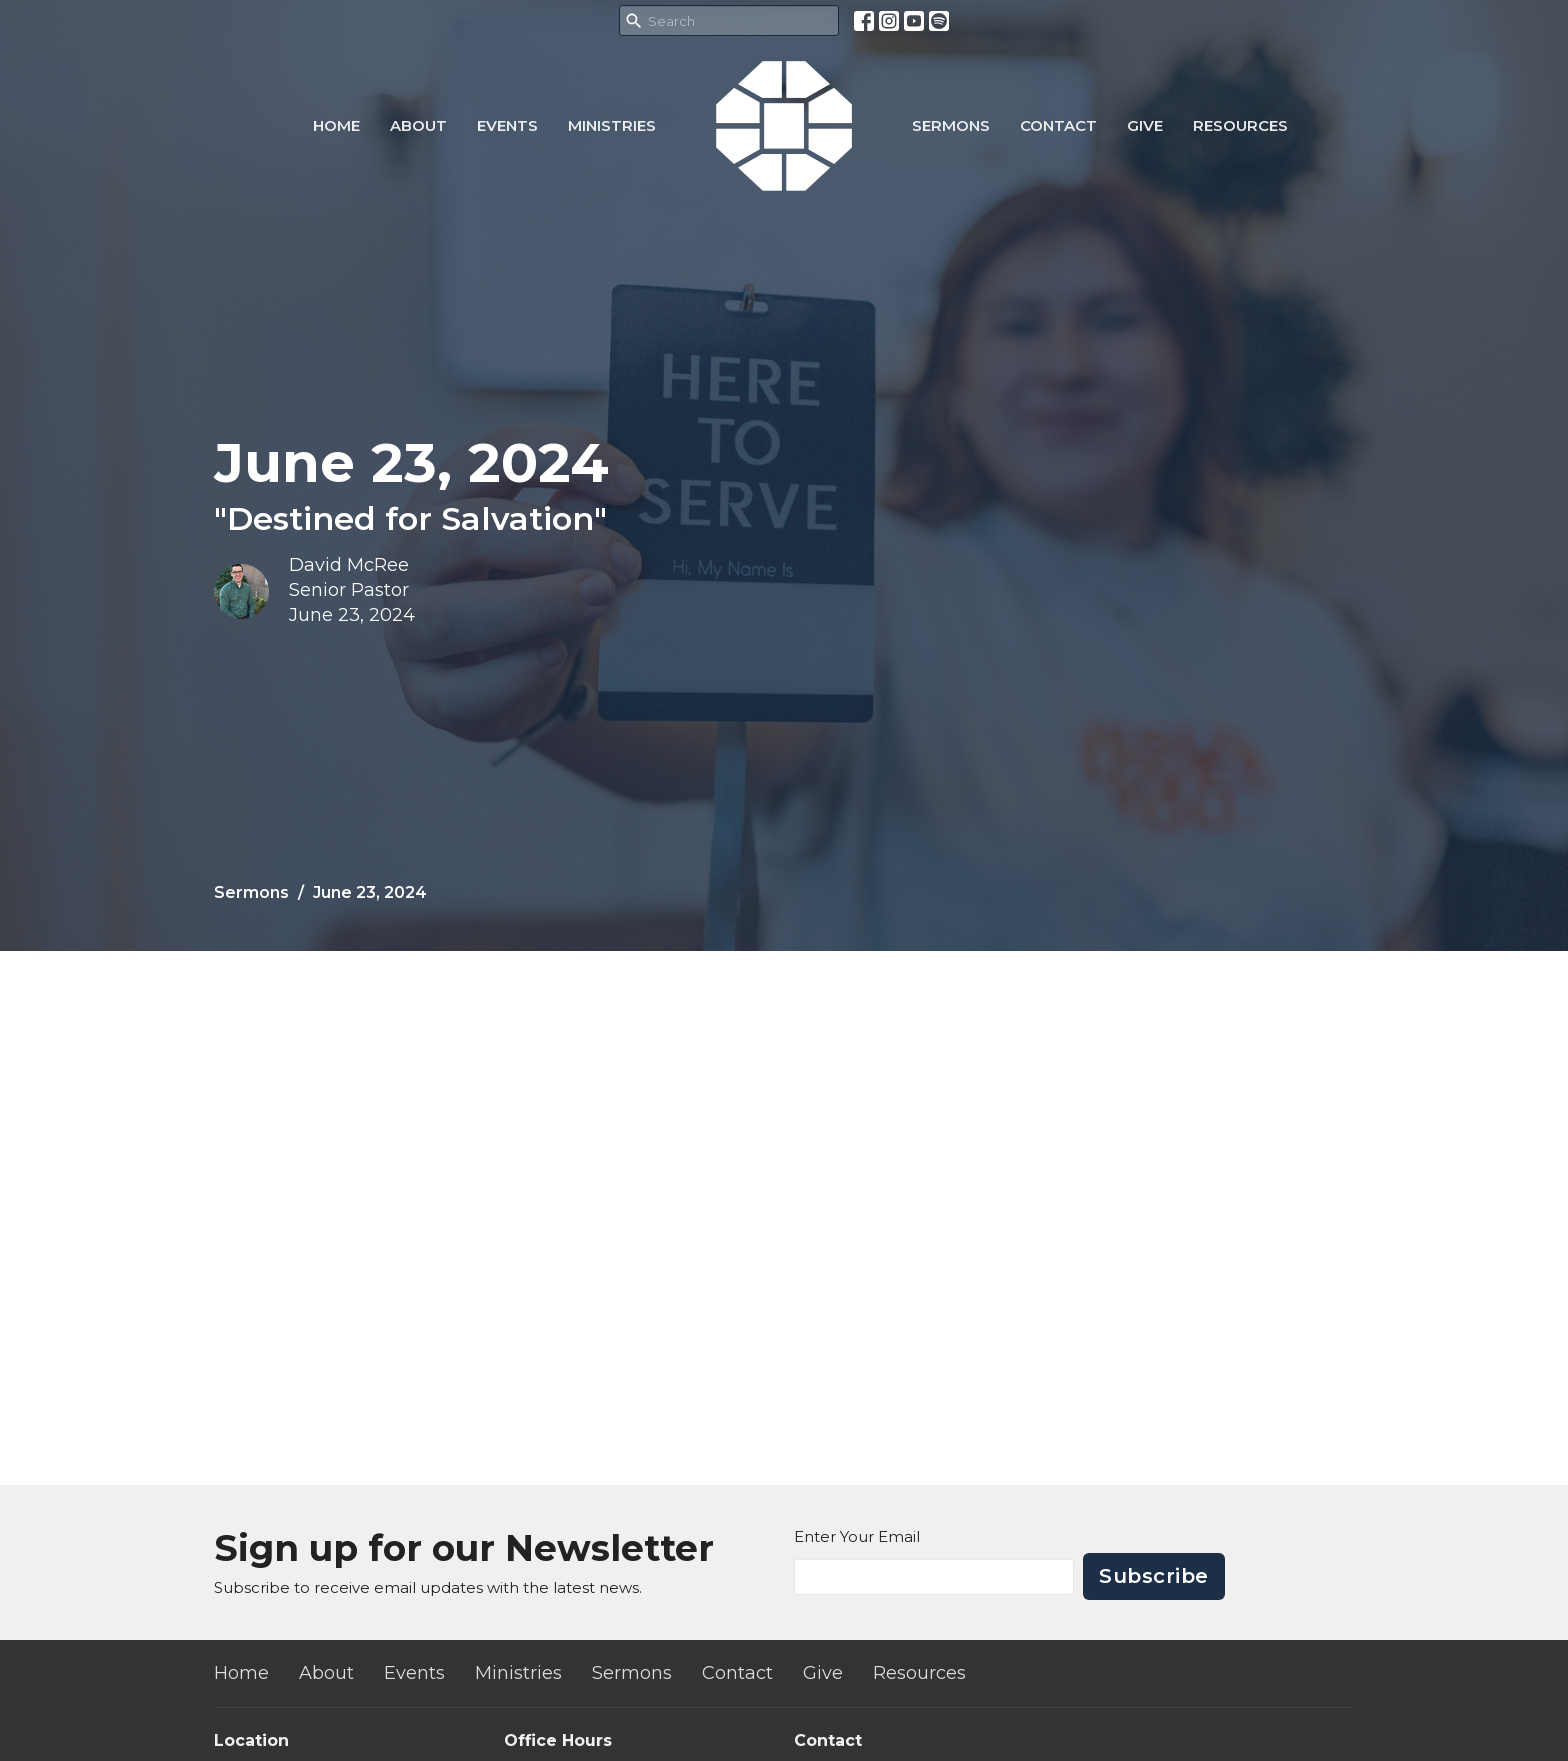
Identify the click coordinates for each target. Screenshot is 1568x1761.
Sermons (951, 125)
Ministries (612, 125)
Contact (1058, 125)
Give (1145, 125)
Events (507, 125)
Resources (1240, 125)
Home (336, 125)
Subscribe (1154, 1576)
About (418, 125)
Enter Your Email (857, 1536)
